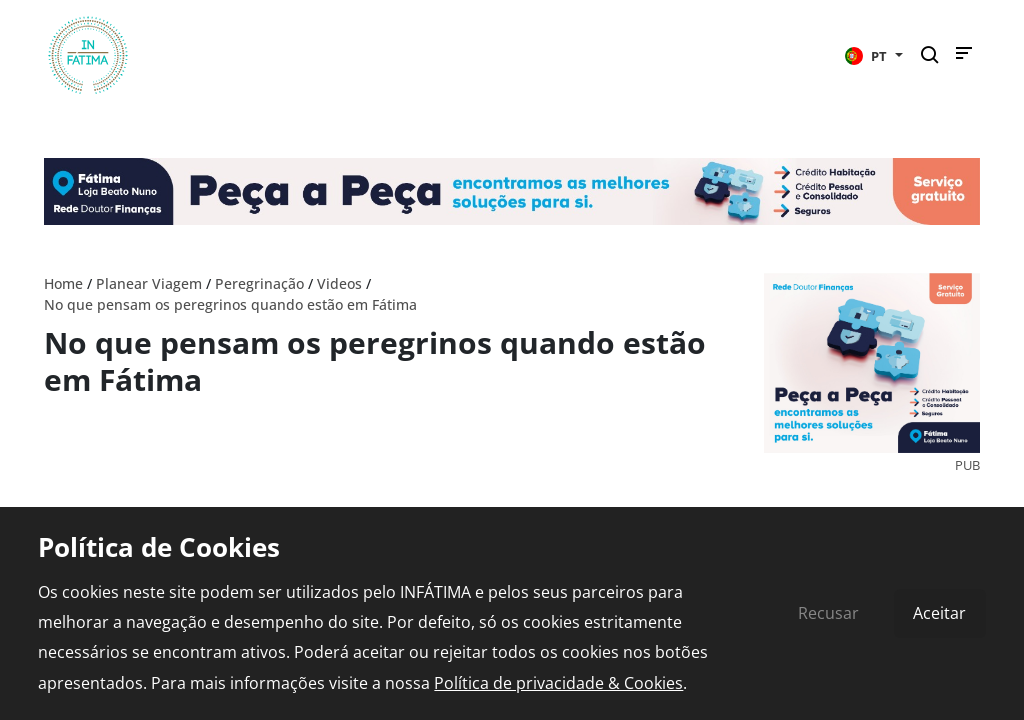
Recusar (828, 613)
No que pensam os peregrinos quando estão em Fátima (230, 304)
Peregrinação (259, 283)
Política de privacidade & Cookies (558, 683)
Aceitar (939, 613)
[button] (874, 55)
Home (63, 283)
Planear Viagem (149, 283)
